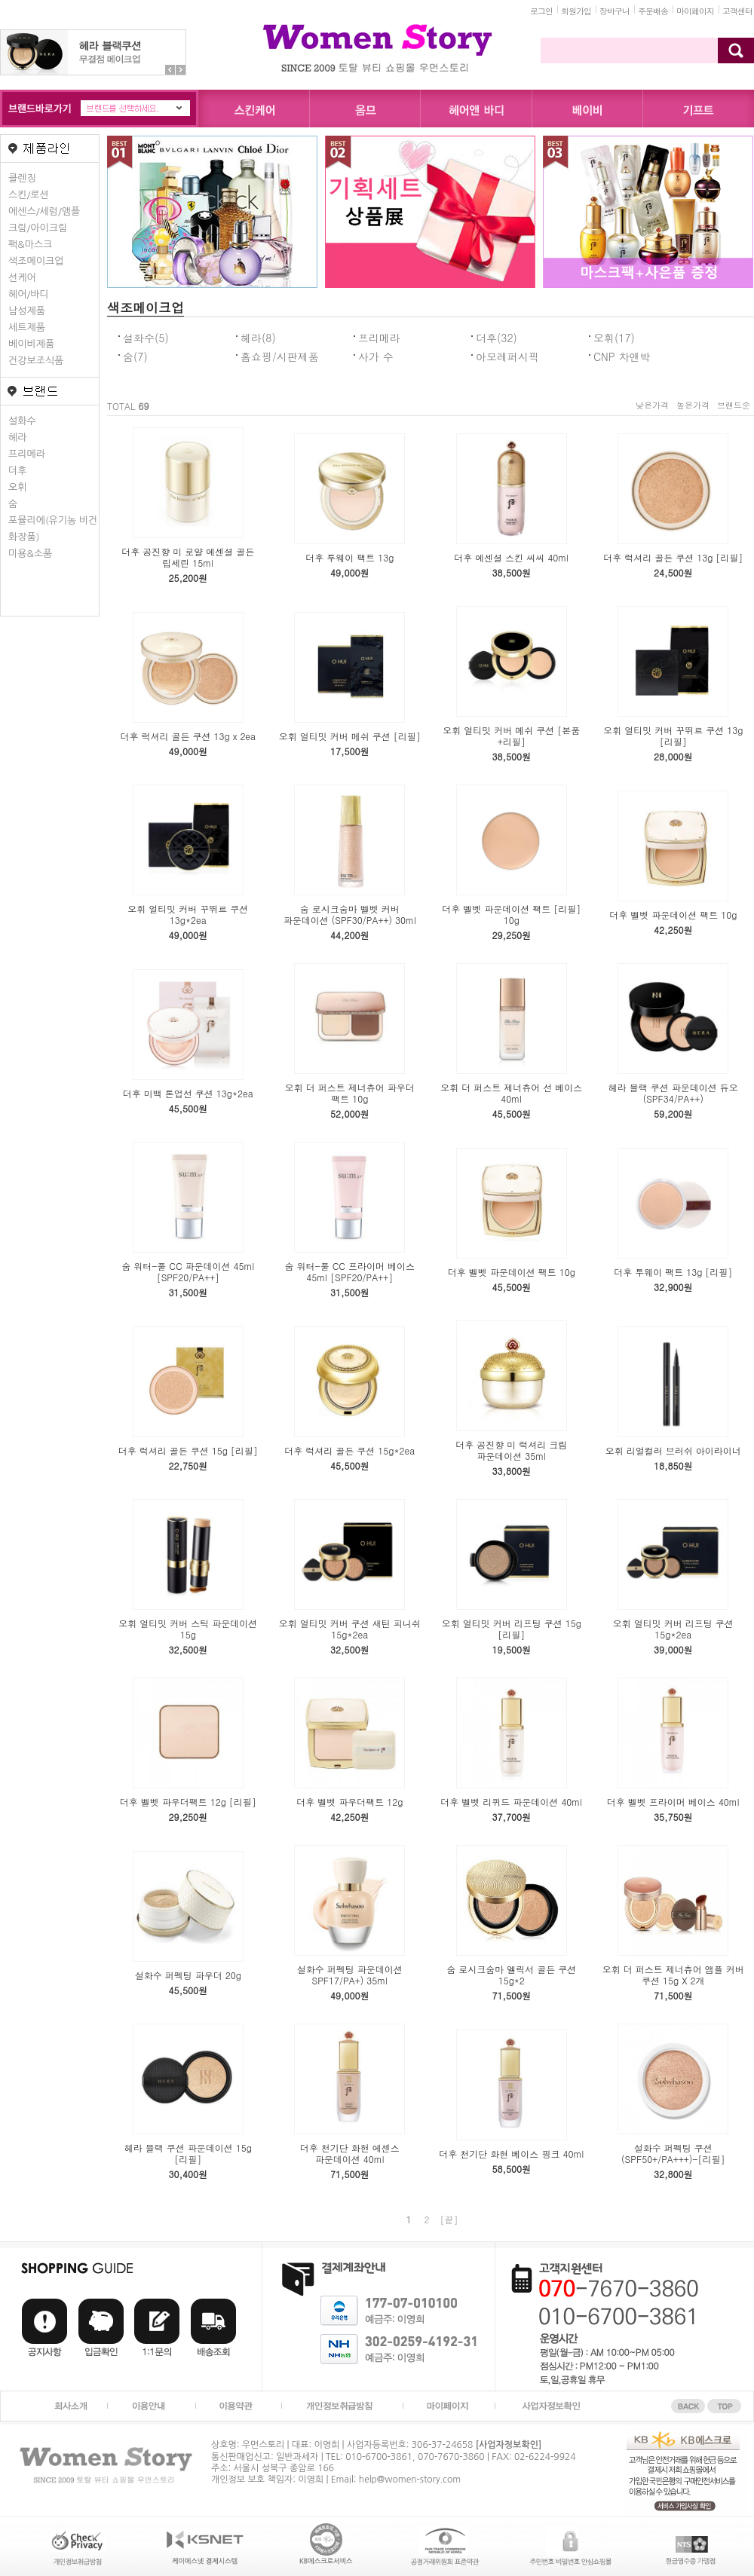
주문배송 (653, 11)
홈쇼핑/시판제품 (280, 356)
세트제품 (26, 327)
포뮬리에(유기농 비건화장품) (52, 529)
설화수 (22, 421)
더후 (17, 471)
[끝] (449, 2219)
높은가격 (693, 405)
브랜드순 (733, 405)
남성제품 (26, 311)
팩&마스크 (30, 244)
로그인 (541, 11)
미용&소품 (30, 553)
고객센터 (737, 11)
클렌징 (22, 178)
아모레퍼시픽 (507, 356)
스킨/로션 (28, 195)
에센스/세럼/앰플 (44, 211)
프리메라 (26, 454)
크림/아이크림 (37, 228)
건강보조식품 (35, 361)
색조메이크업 (35, 261)
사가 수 (376, 356)
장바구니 (614, 11)
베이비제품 (31, 344)
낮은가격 (652, 405)
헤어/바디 (28, 294)
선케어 (22, 278)
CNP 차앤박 (622, 356)
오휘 (17, 487)
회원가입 (576, 11)
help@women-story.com (410, 2479)
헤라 (17, 437)
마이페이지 (695, 11)
